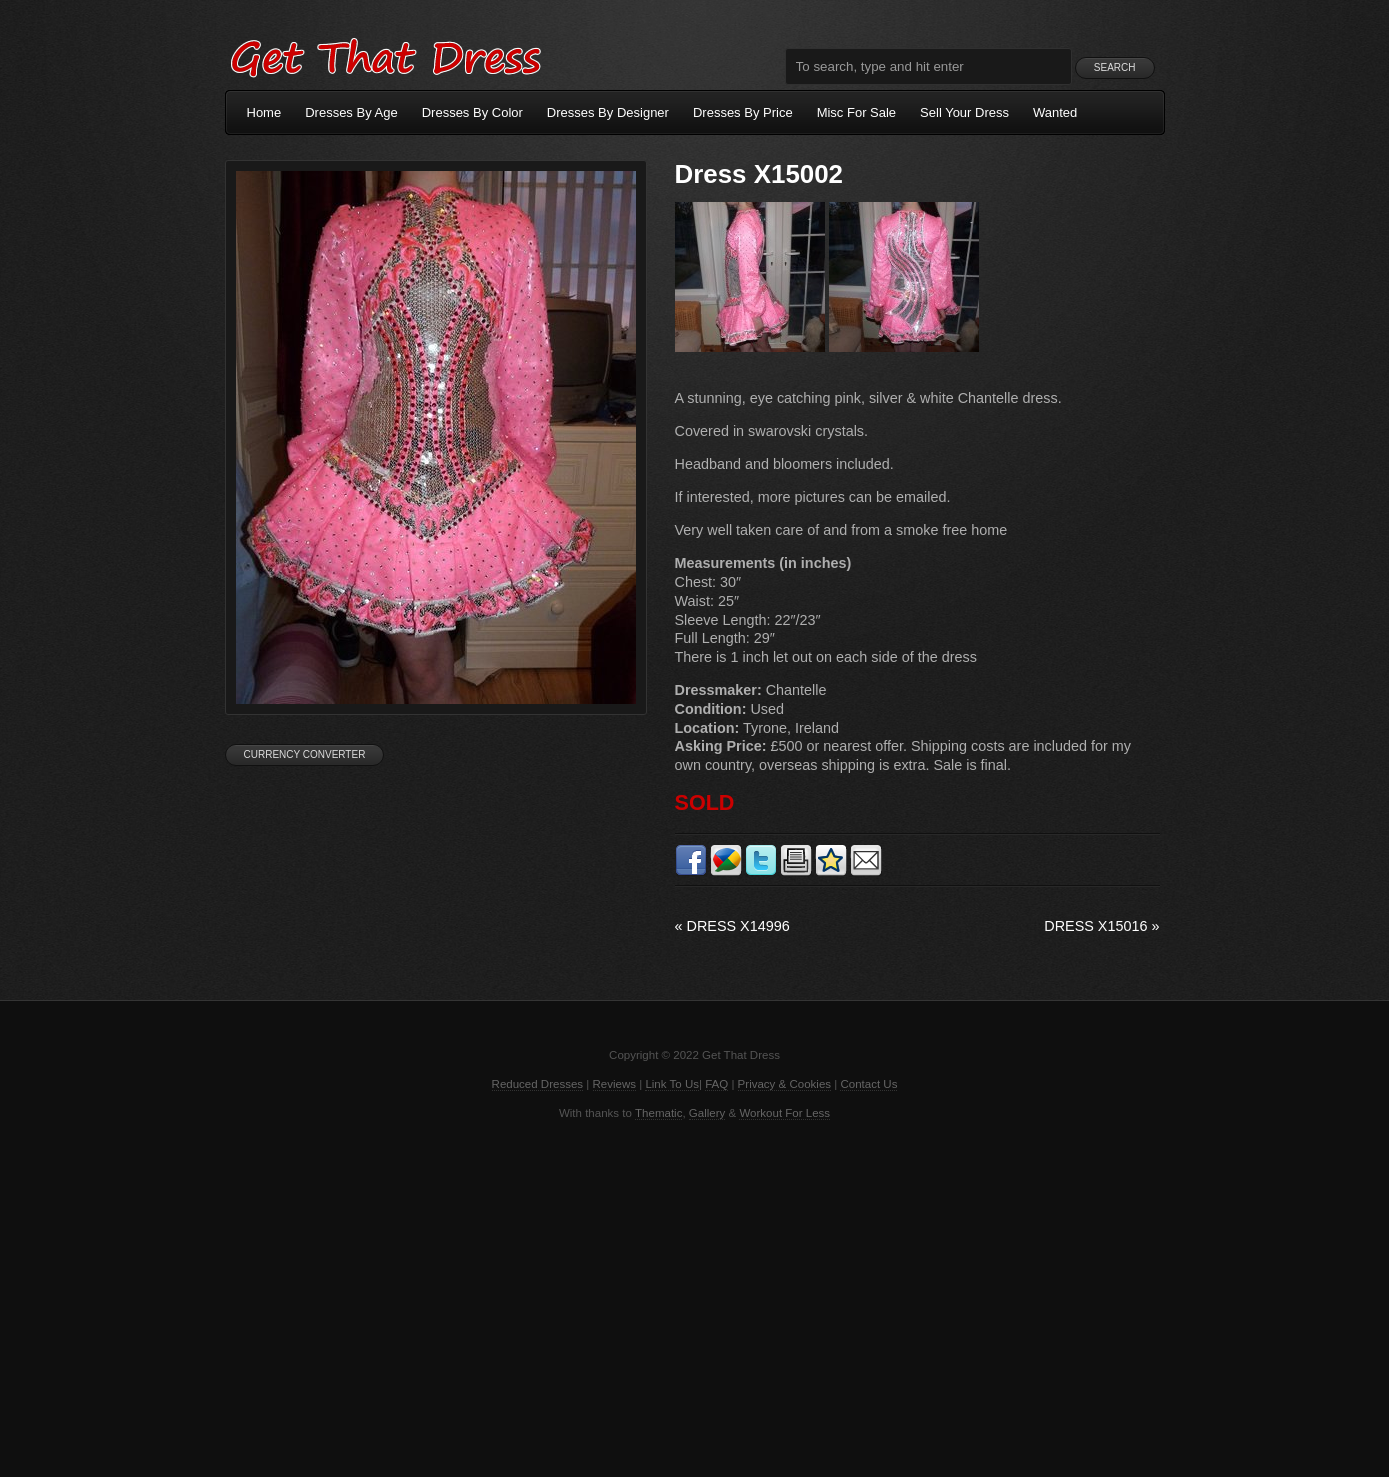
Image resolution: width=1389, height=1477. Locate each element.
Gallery (707, 1113)
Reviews (615, 1084)
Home (264, 112)
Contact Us (868, 1084)
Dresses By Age (351, 112)
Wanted (1055, 112)
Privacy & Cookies (784, 1084)
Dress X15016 (1101, 926)
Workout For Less (784, 1113)
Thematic (658, 1113)
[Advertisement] (695, 1297)
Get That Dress (385, 55)
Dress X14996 (732, 926)
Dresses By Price (743, 112)
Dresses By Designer (608, 112)
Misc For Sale (856, 112)
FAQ (716, 1084)
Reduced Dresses (538, 1084)
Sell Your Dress (964, 112)
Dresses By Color (472, 112)
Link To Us (672, 1084)
